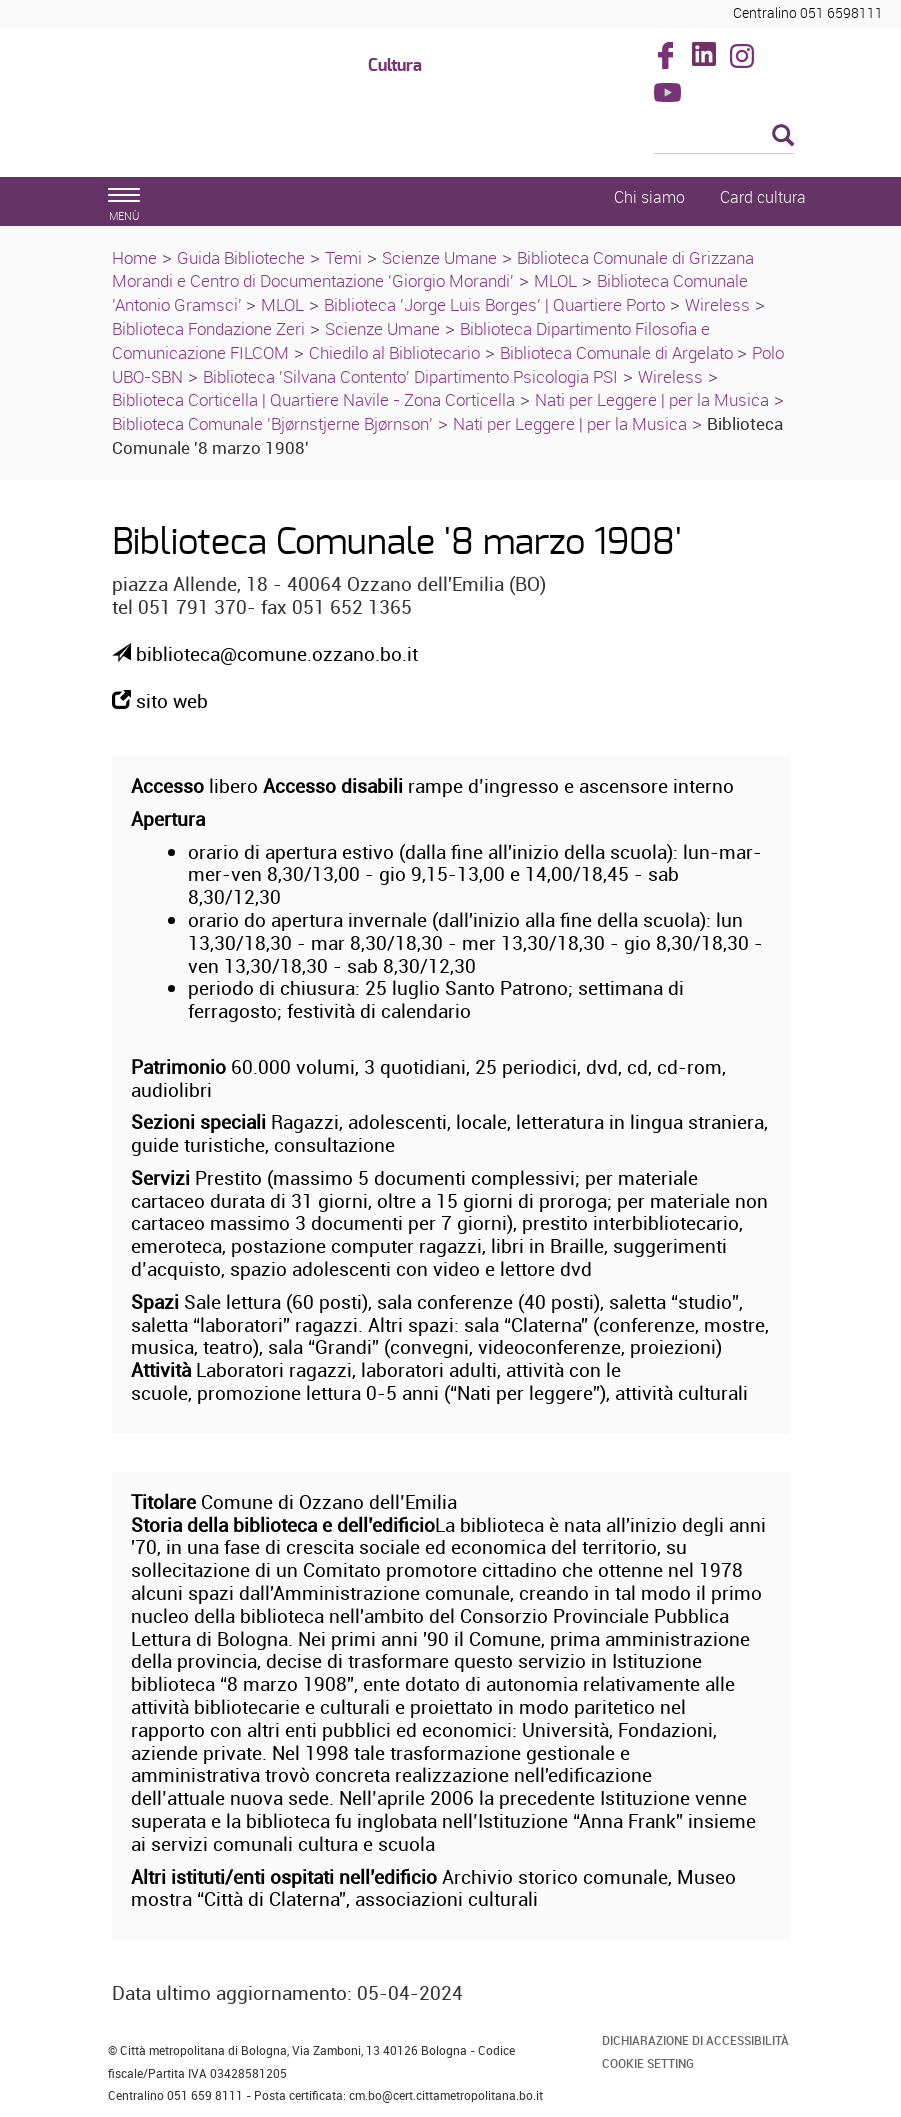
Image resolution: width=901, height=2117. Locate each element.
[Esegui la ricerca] (783, 136)
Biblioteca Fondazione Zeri (208, 328)
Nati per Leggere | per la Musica (652, 399)
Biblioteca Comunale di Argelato (618, 352)
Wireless (717, 304)
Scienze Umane (439, 257)
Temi (343, 257)
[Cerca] (724, 137)
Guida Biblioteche (241, 257)
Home (134, 257)
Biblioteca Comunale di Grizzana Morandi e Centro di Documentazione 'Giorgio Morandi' (433, 269)
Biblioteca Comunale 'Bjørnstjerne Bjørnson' (272, 423)
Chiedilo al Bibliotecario (394, 352)
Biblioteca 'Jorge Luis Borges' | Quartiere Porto (494, 304)
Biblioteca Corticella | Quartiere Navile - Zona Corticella (313, 399)
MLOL (555, 280)
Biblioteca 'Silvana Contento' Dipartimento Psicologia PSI (410, 376)
